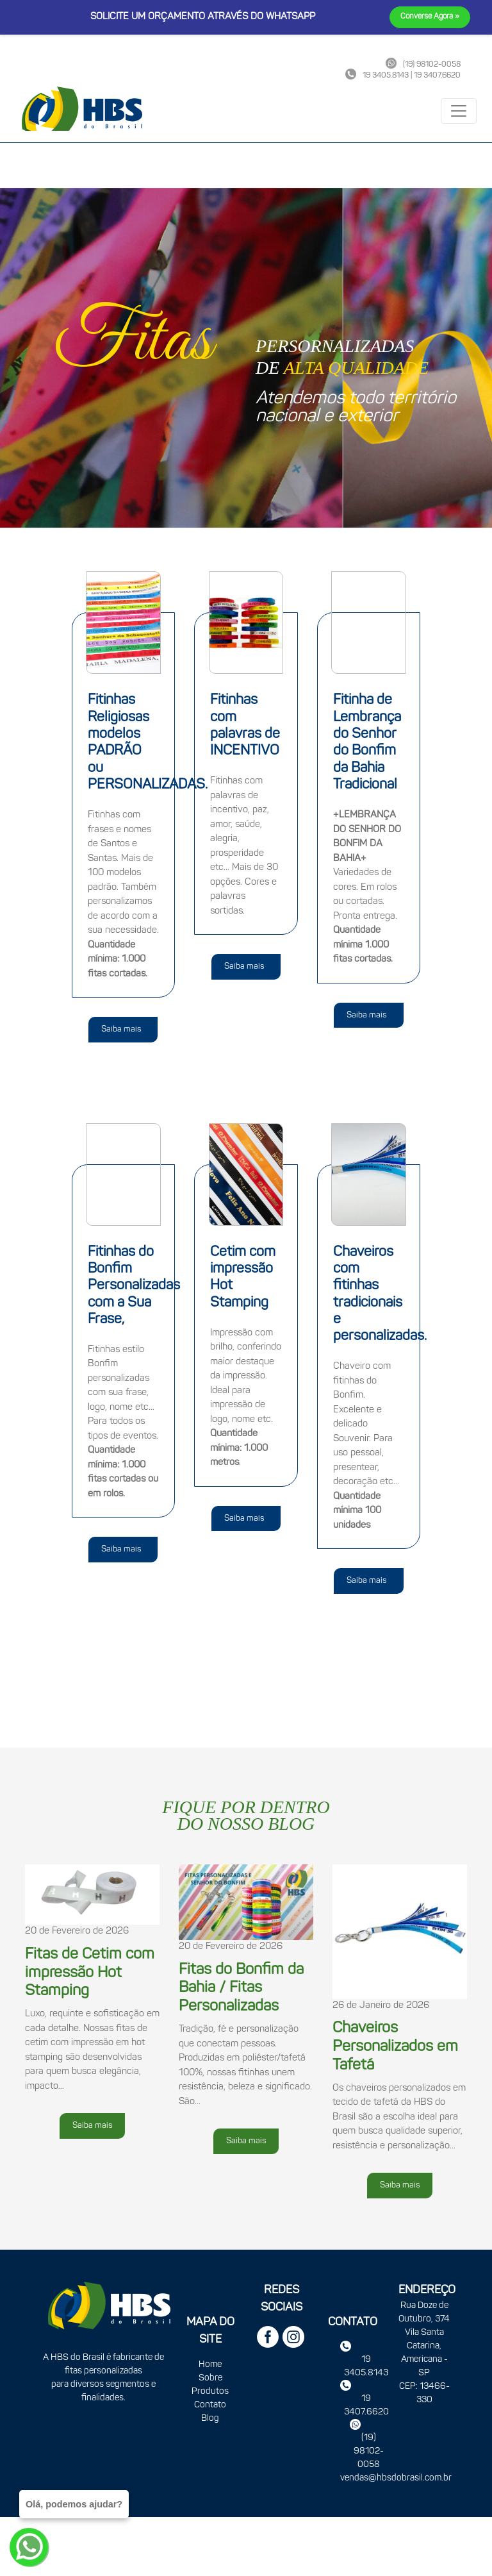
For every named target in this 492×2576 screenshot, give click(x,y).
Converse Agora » (429, 17)
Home (210, 2365)
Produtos (210, 2391)
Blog (210, 2418)
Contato (210, 2405)
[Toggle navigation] (459, 111)
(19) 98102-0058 (369, 2451)
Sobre (210, 2378)
